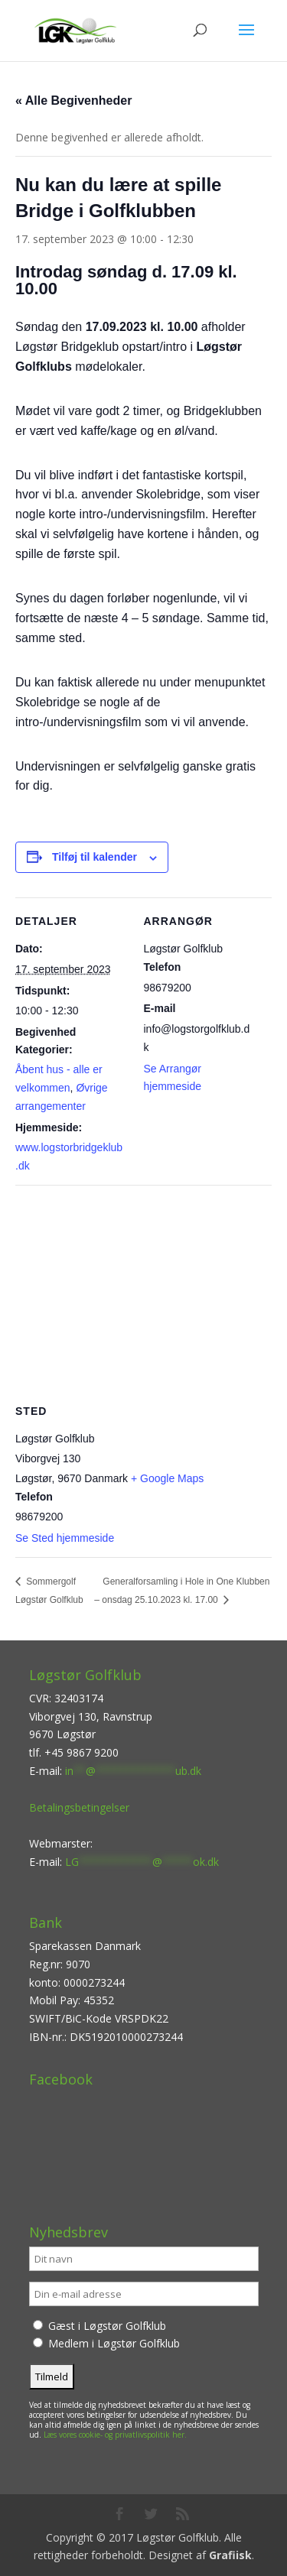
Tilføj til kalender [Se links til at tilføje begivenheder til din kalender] (94, 857)
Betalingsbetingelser (79, 1807)
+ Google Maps (167, 1478)
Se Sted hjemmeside (64, 1538)
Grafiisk (230, 2555)
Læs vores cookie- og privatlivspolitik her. (115, 2434)
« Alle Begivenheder (73, 100)
